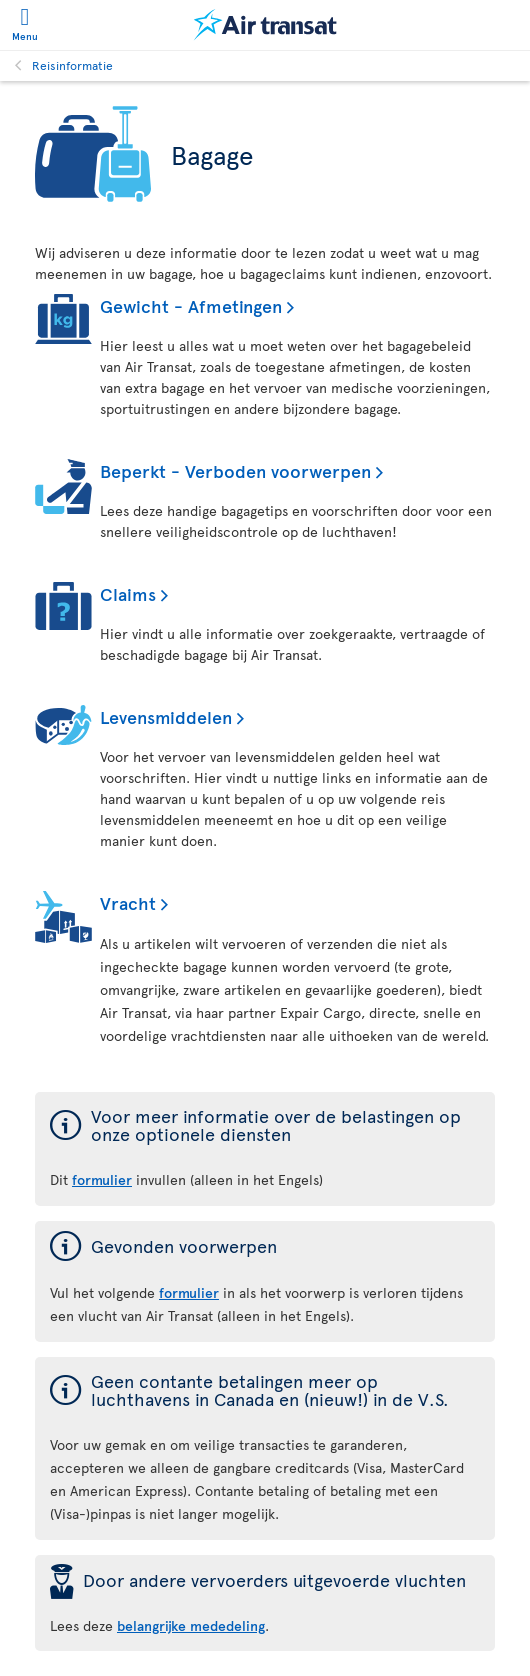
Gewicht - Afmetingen (191, 305)
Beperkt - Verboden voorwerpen (235, 470)
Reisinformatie (72, 65)
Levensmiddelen (166, 716)
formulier (189, 1292)
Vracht (128, 902)
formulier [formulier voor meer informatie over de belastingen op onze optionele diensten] (102, 1179)
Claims (128, 593)
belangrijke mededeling (191, 1625)
